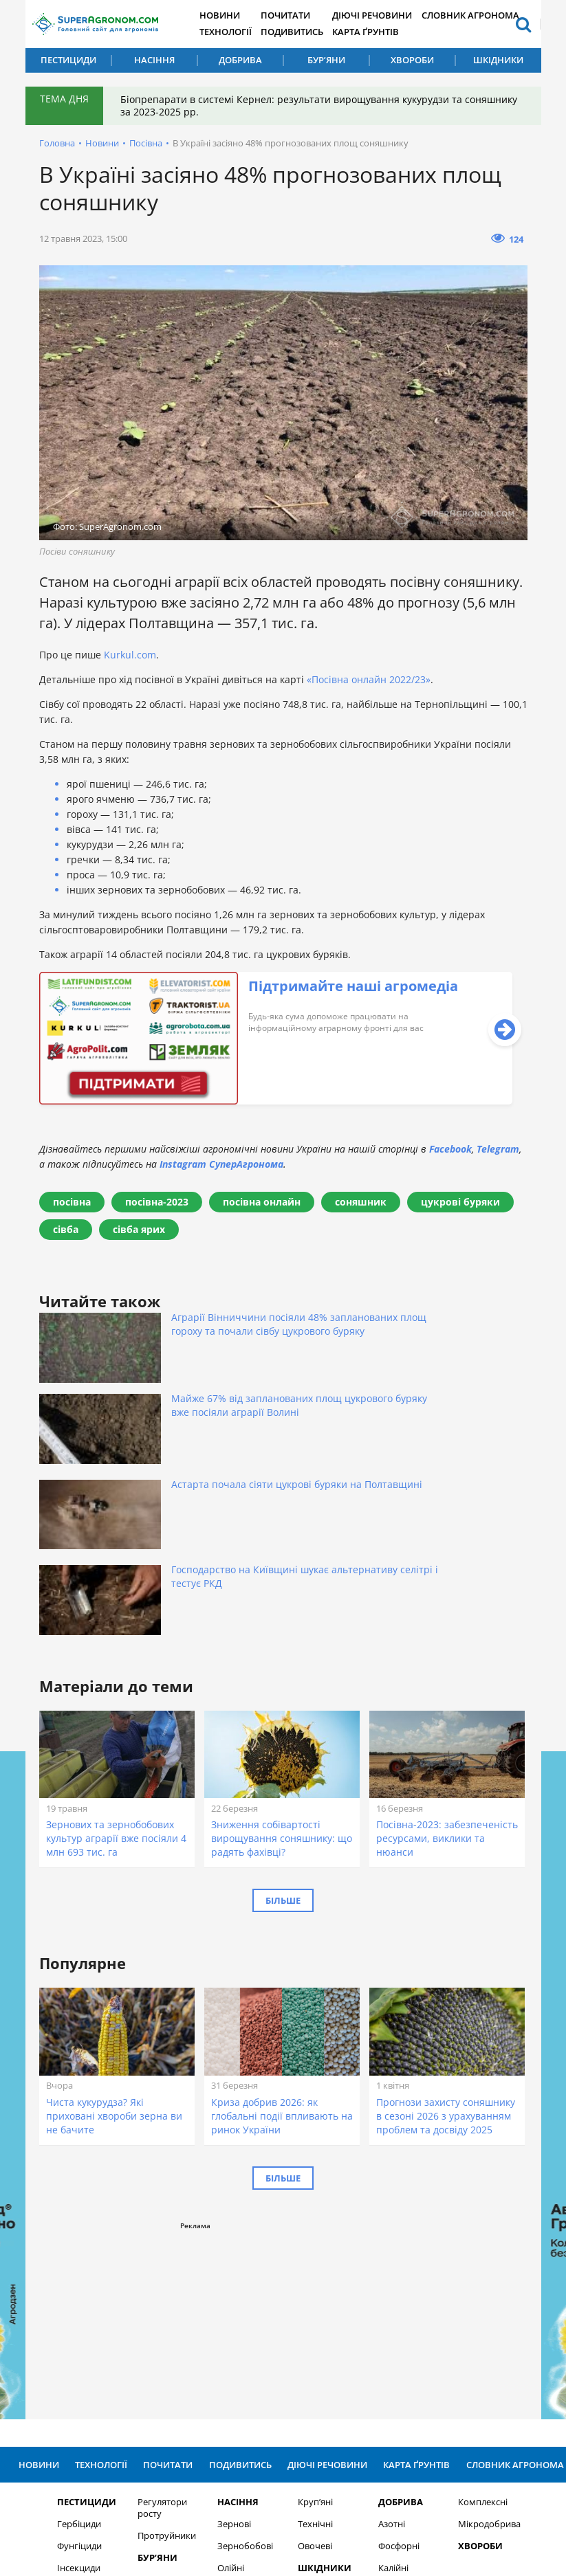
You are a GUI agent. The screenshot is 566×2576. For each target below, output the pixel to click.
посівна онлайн (262, 1201)
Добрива (240, 60)
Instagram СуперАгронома (221, 1163)
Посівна (145, 143)
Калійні (385, 2349)
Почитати (295, 15)
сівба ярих (139, 1229)
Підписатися (427, 2419)
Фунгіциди (72, 2327)
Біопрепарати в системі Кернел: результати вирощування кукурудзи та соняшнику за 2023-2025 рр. (295, 105)
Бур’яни (326, 60)
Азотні (383, 2305)
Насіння (154, 60)
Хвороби (412, 60)
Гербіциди (72, 2305)
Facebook (450, 1148)
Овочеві (307, 2327)
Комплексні (475, 2283)
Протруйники (158, 2316)
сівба (65, 1229)
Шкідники (498, 60)
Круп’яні (307, 2283)
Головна (57, 143)
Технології (233, 32)
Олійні (223, 2349)
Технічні (307, 2305)
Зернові (226, 2305)
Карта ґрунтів (377, 32)
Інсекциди (71, 2349)
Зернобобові (237, 2327)
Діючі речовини (384, 15)
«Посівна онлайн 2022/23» (369, 679)
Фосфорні (390, 2327)
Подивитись (302, 32)
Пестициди (68, 60)
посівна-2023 (156, 1201)
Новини (228, 15)
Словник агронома (481, 15)
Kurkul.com (130, 654)
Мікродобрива (481, 2305)
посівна (72, 1201)
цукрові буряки (460, 1201)
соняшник (361, 1201)
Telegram (498, 1148)
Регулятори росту (154, 2288)
